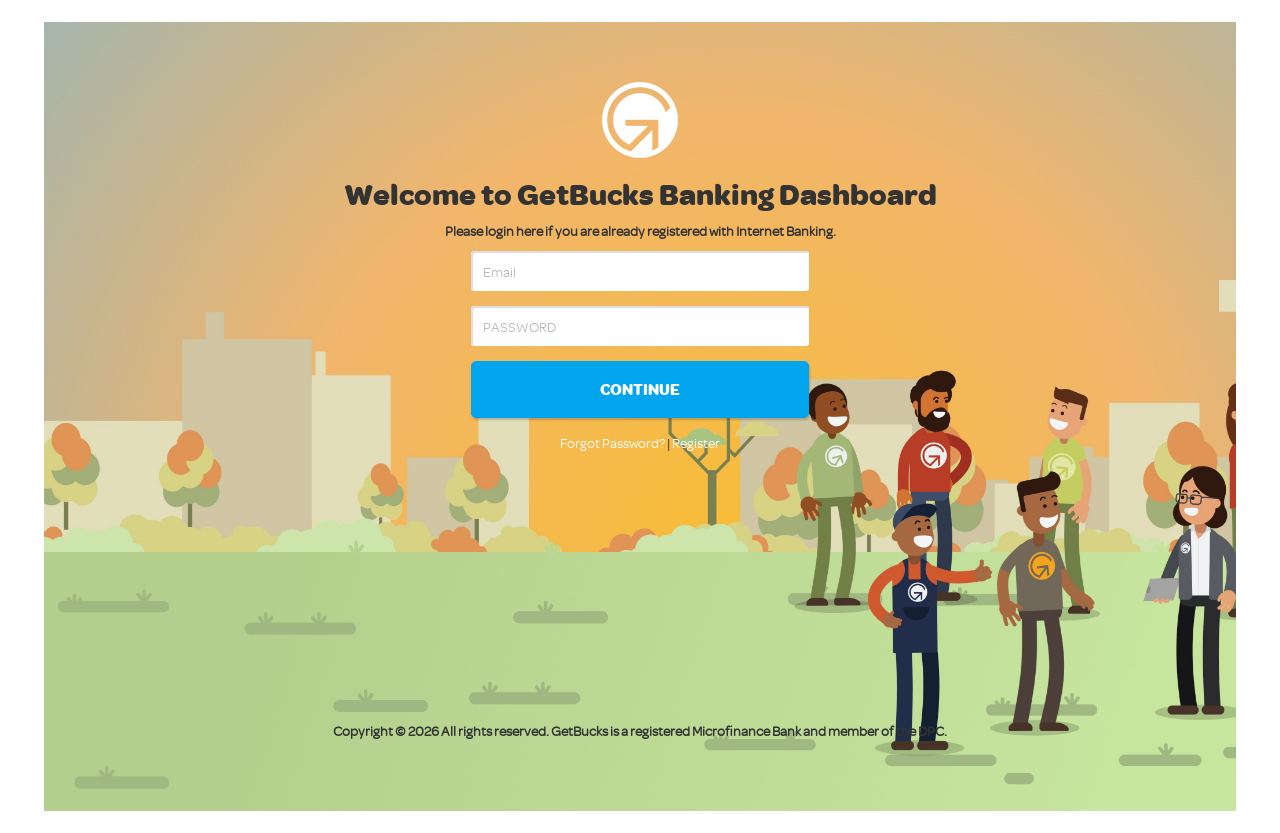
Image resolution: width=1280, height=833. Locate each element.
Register (696, 442)
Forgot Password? (612, 442)
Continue (640, 389)
